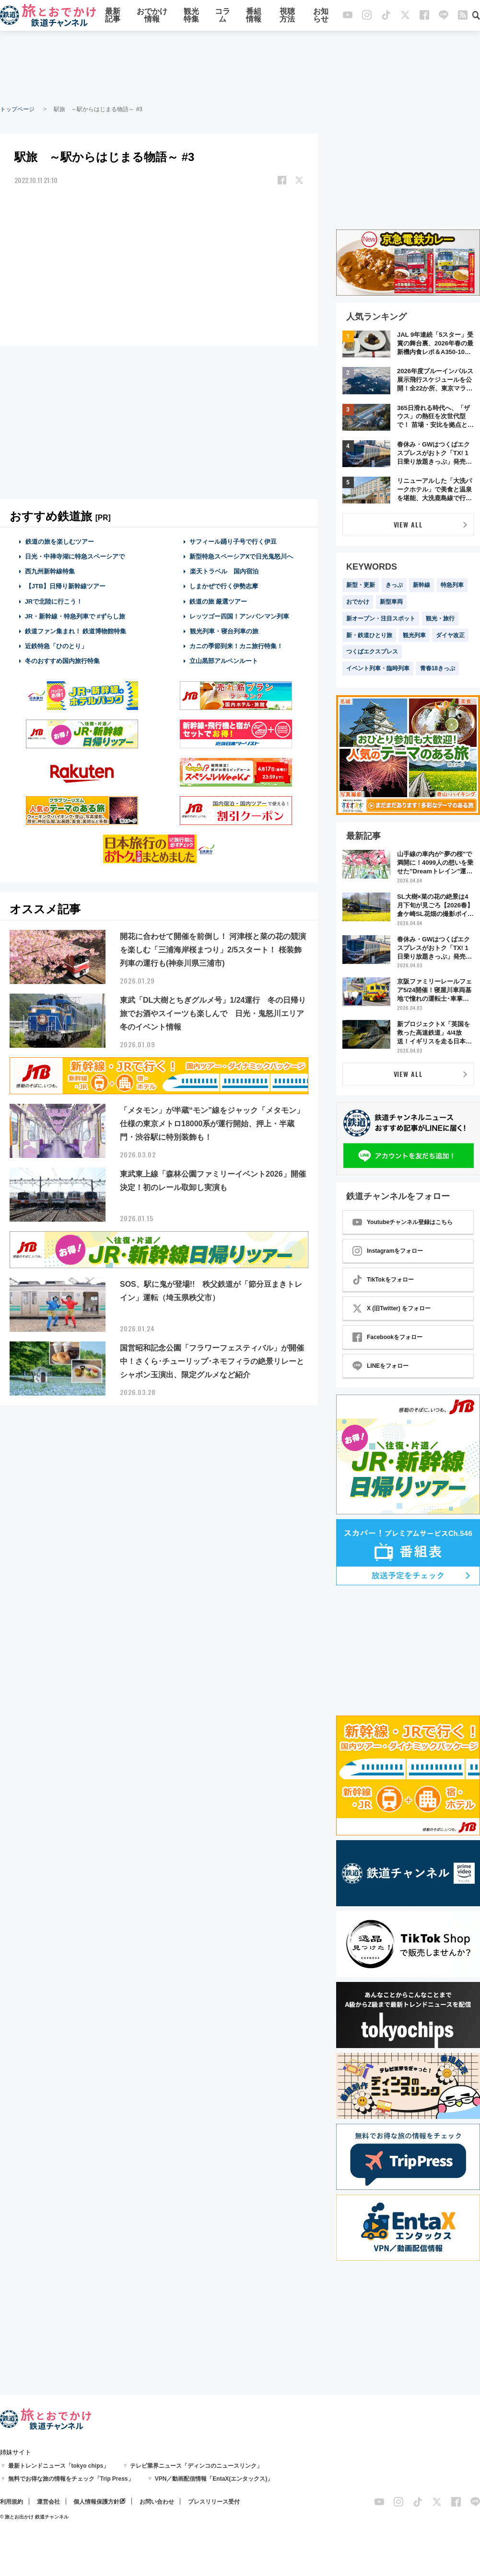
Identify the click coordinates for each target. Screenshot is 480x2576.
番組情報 (253, 15)
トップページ (17, 109)
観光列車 (414, 635)
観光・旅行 (440, 618)
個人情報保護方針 (96, 2501)
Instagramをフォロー (387, 1251)
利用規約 (11, 2501)
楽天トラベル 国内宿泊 (223, 571)
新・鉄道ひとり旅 (369, 635)
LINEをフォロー (380, 1366)
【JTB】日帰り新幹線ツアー (65, 586)
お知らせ (320, 15)
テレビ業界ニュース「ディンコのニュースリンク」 (196, 2465)
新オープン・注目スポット (380, 618)
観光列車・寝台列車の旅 (223, 631)
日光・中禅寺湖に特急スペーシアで (75, 556)
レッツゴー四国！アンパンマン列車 (239, 616)
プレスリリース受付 (214, 2501)
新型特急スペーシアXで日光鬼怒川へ (241, 556)
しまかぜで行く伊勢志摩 (223, 586)
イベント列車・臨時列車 (378, 668)
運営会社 (48, 2501)
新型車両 (391, 601)
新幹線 (421, 585)
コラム (222, 15)
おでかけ (357, 601)
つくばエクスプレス (372, 651)
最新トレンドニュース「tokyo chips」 (58, 2465)
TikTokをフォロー (383, 1279)
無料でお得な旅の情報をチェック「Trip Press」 (71, 2478)
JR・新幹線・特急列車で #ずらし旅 (75, 616)
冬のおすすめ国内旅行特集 (62, 660)
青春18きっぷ (437, 668)
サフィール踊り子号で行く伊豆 (233, 541)
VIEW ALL (408, 524)
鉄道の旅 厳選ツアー (218, 601)
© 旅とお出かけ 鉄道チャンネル (34, 2516)
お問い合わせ (157, 2501)
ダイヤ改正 (450, 635)
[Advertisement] (240, 67)
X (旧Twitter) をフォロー (391, 1308)
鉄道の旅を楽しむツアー (59, 541)
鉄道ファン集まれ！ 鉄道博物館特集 (76, 631)
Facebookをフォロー (387, 1337)
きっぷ (394, 585)
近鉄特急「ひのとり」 (56, 646)
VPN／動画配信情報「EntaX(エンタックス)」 (214, 2478)
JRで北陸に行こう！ (54, 601)
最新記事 (112, 15)
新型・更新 (360, 585)
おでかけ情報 (152, 15)
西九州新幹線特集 (50, 571)
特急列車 (452, 585)
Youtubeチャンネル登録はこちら (402, 1222)
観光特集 (191, 15)
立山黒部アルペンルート (223, 660)
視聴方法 (287, 15)
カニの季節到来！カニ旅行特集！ (236, 646)
